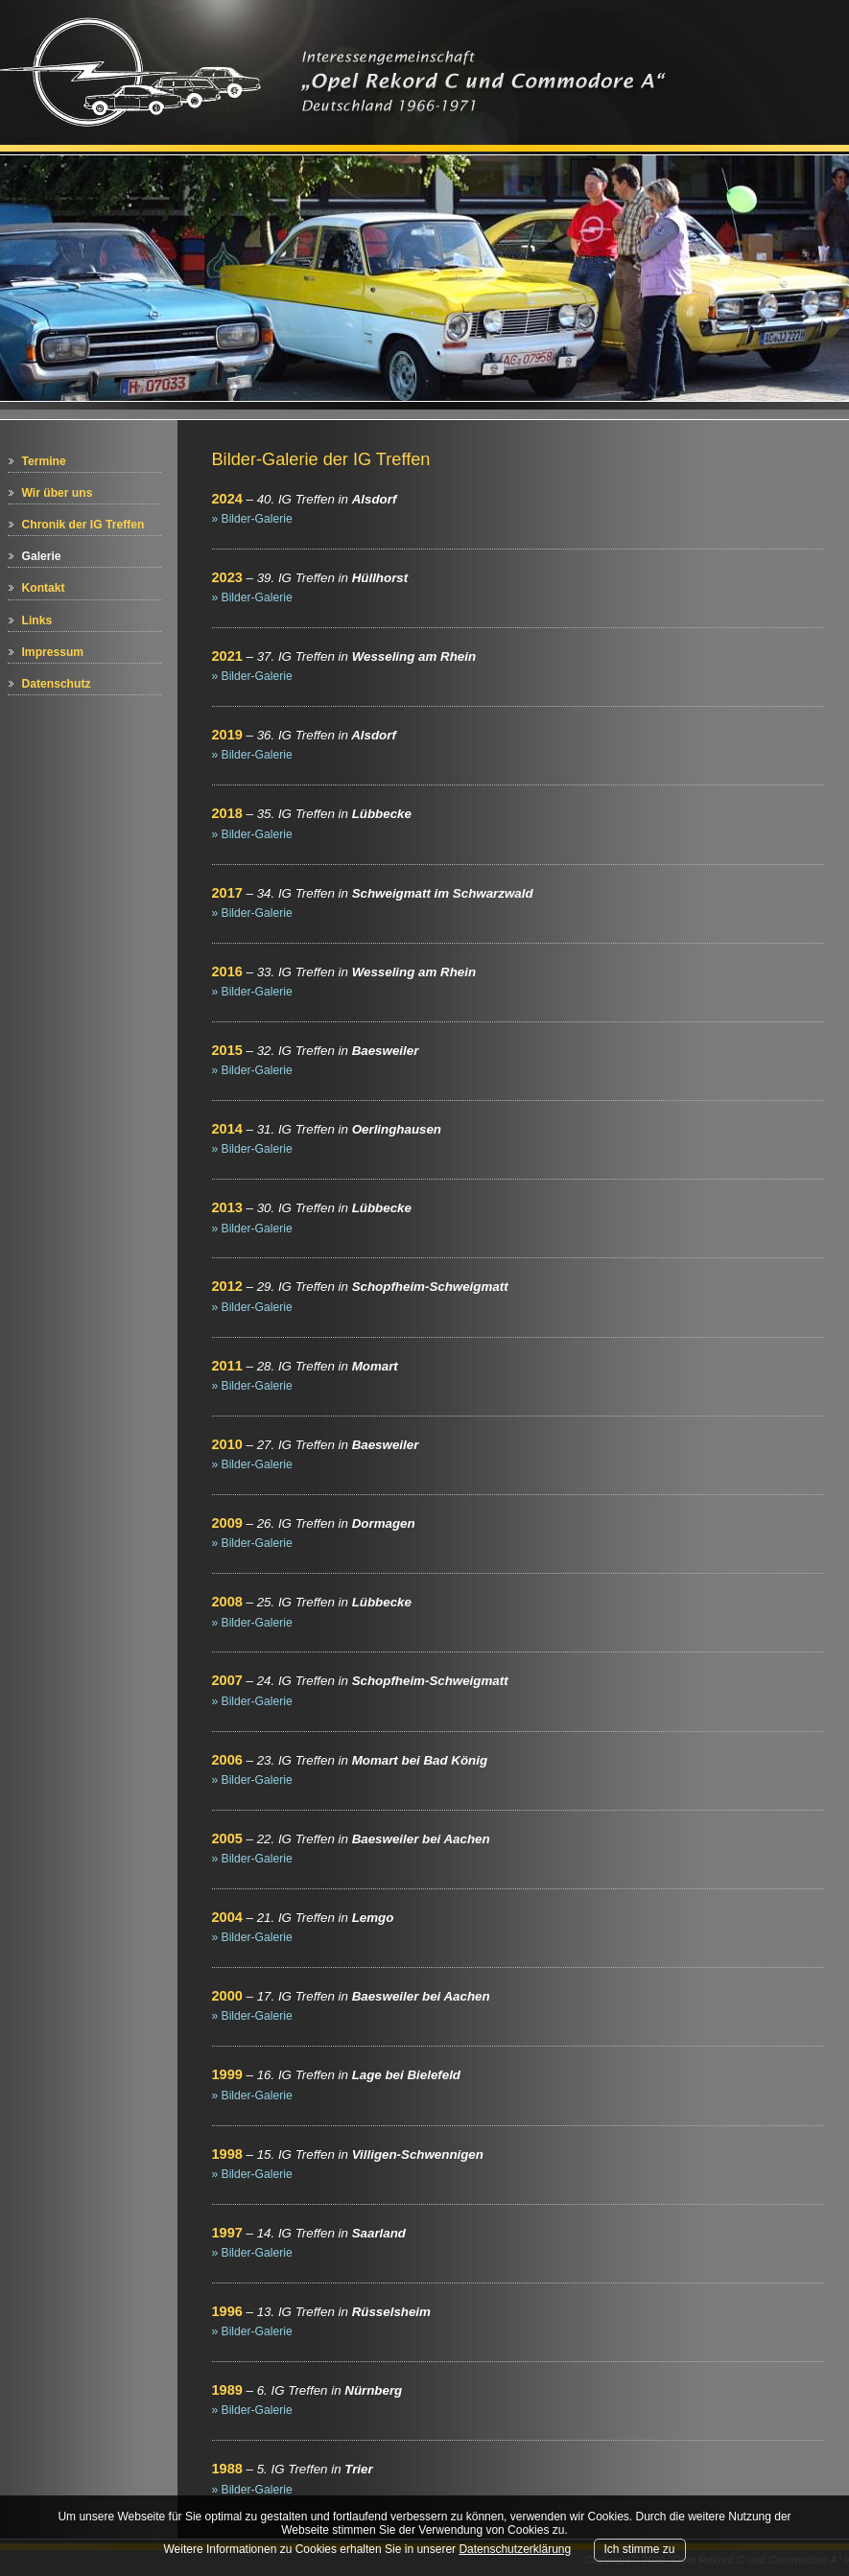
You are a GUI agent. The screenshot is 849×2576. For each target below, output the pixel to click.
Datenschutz (56, 684)
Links (37, 620)
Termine (44, 461)
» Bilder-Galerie (252, 519)
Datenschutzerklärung (515, 2549)
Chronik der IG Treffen (83, 524)
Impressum (53, 652)
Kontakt (43, 588)
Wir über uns (57, 493)
